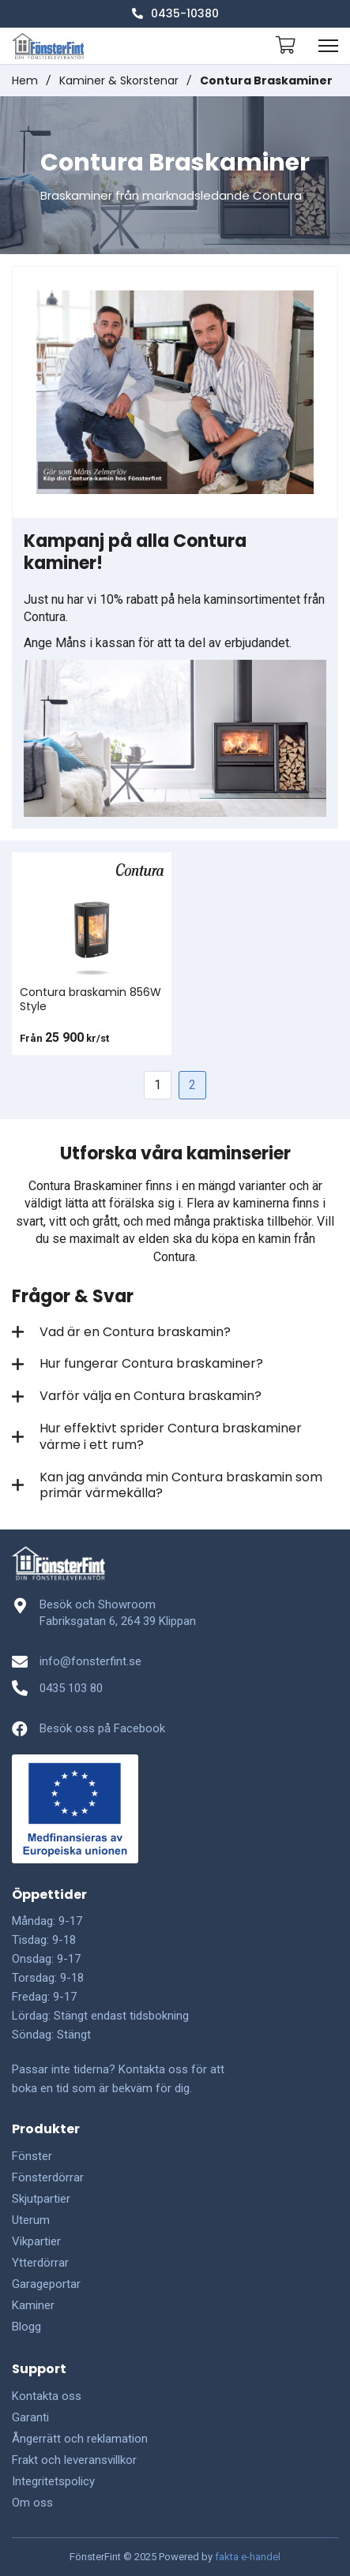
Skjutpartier (41, 2199)
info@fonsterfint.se (90, 1661)
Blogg (26, 2327)
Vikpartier (36, 2241)
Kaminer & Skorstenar (119, 80)
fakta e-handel (247, 2557)
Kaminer (33, 2305)
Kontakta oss (46, 2396)
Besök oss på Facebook (102, 1728)
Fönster (32, 2156)
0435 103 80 (71, 1688)
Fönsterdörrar (48, 2177)
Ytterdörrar (40, 2263)
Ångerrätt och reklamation (80, 2439)
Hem (25, 80)
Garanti (30, 2417)
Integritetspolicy (53, 2481)
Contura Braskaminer (266, 80)
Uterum (31, 2220)
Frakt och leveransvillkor (74, 2460)
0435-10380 (175, 13)
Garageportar (46, 2284)
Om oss (32, 2503)
